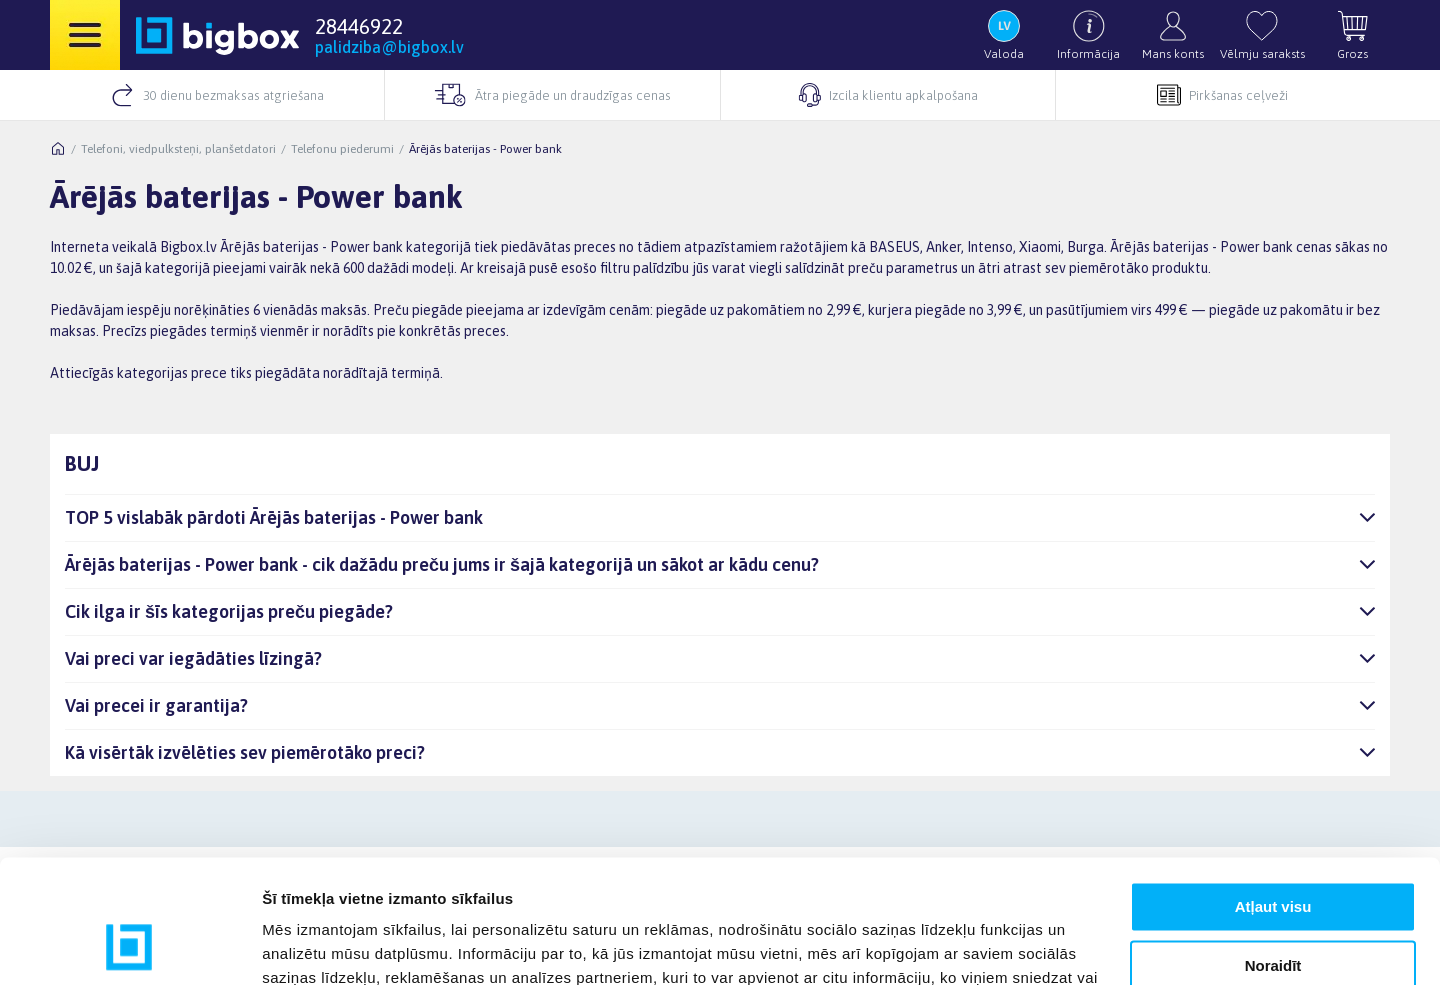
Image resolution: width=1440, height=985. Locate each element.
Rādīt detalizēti (315, 945)
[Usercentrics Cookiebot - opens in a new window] (129, 946)
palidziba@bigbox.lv (389, 47)
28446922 (359, 26)
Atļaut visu (1273, 795)
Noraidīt (1273, 853)
